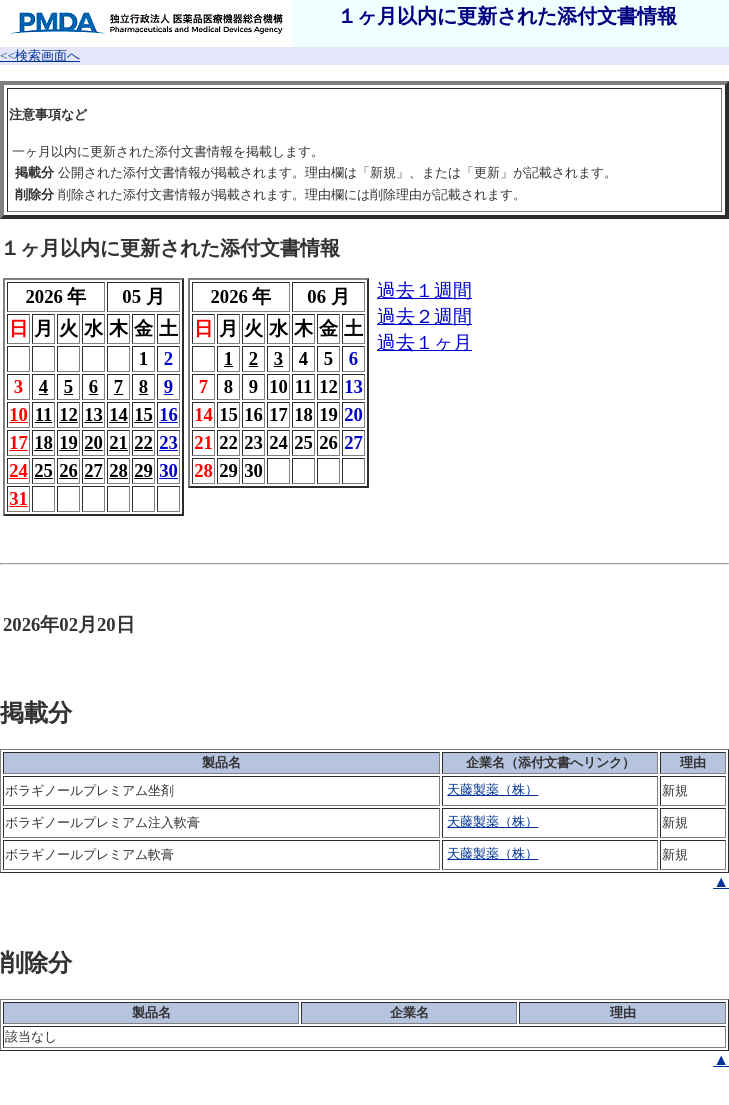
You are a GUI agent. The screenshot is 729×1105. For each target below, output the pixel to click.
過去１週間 (424, 290)
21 (118, 442)
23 (168, 442)
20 (93, 442)
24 (18, 470)
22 (143, 442)
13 (93, 414)
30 (168, 470)
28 (118, 470)
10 (18, 414)
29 (143, 470)
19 (68, 442)
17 (18, 442)
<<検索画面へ (40, 55)
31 (18, 498)
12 (68, 414)
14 (118, 414)
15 (143, 414)
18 (43, 442)
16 (168, 414)
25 (43, 470)
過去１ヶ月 (424, 342)
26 (68, 470)
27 (93, 470)
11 (44, 414)
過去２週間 (424, 316)
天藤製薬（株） (492, 789)
